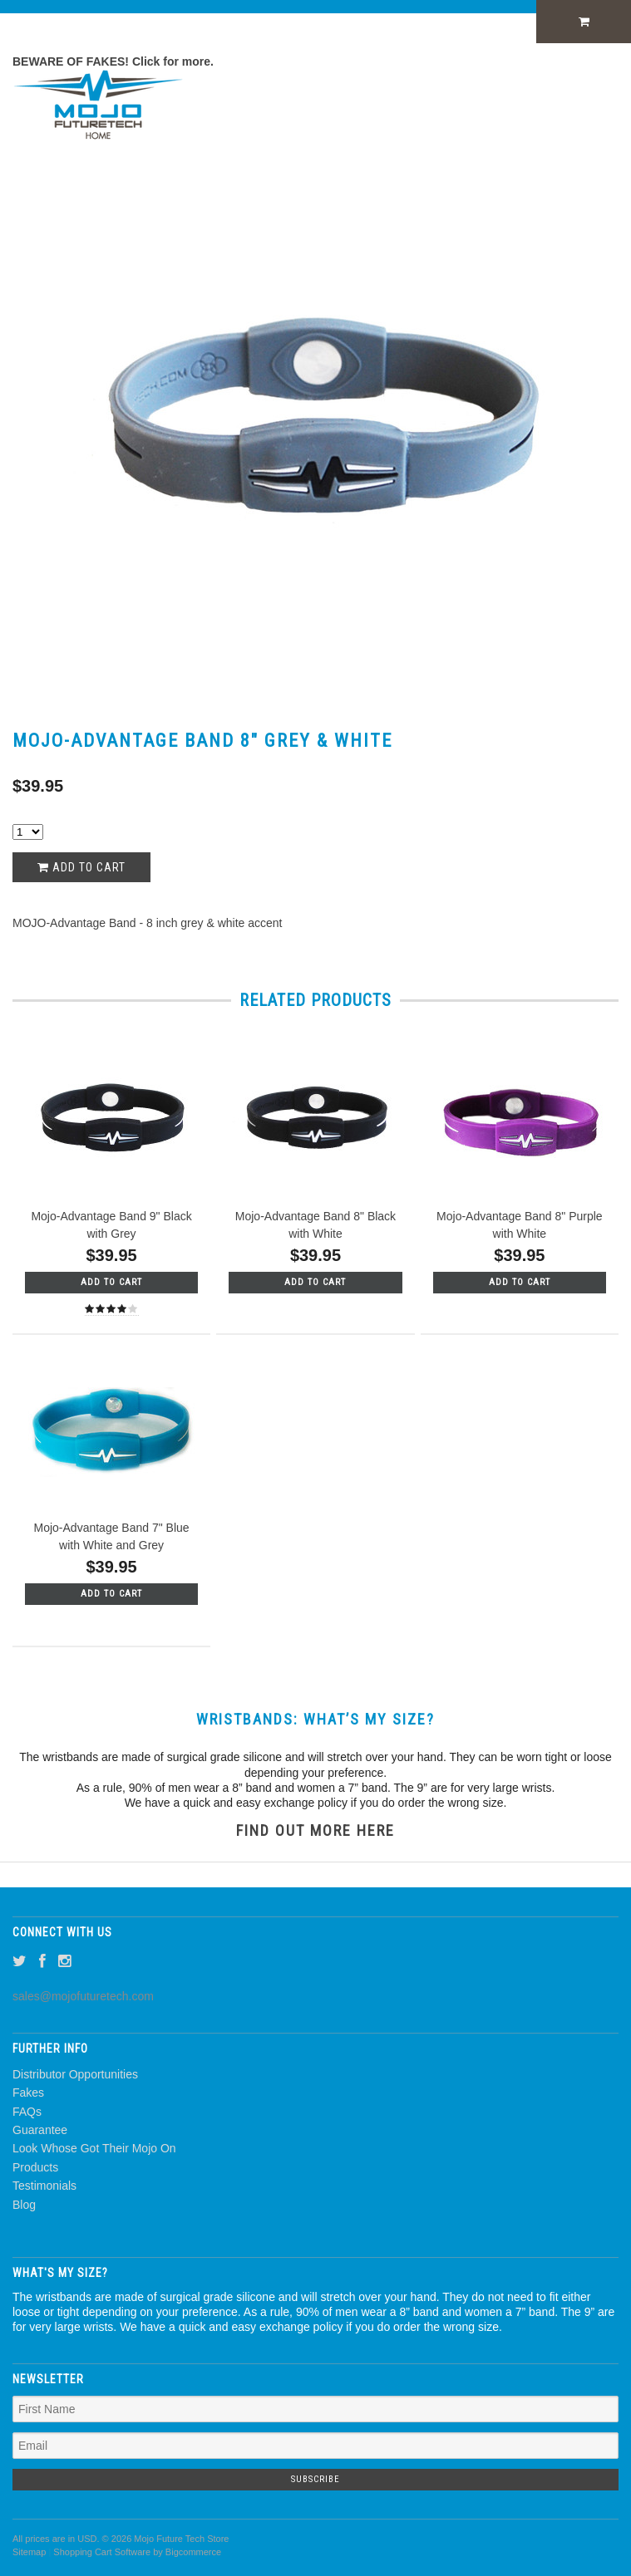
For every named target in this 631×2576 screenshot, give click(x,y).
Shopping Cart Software (101, 2552)
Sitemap (29, 2552)
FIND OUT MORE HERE (315, 1830)
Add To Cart (111, 1282)
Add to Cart (81, 867)
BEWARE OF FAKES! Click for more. (113, 61)
